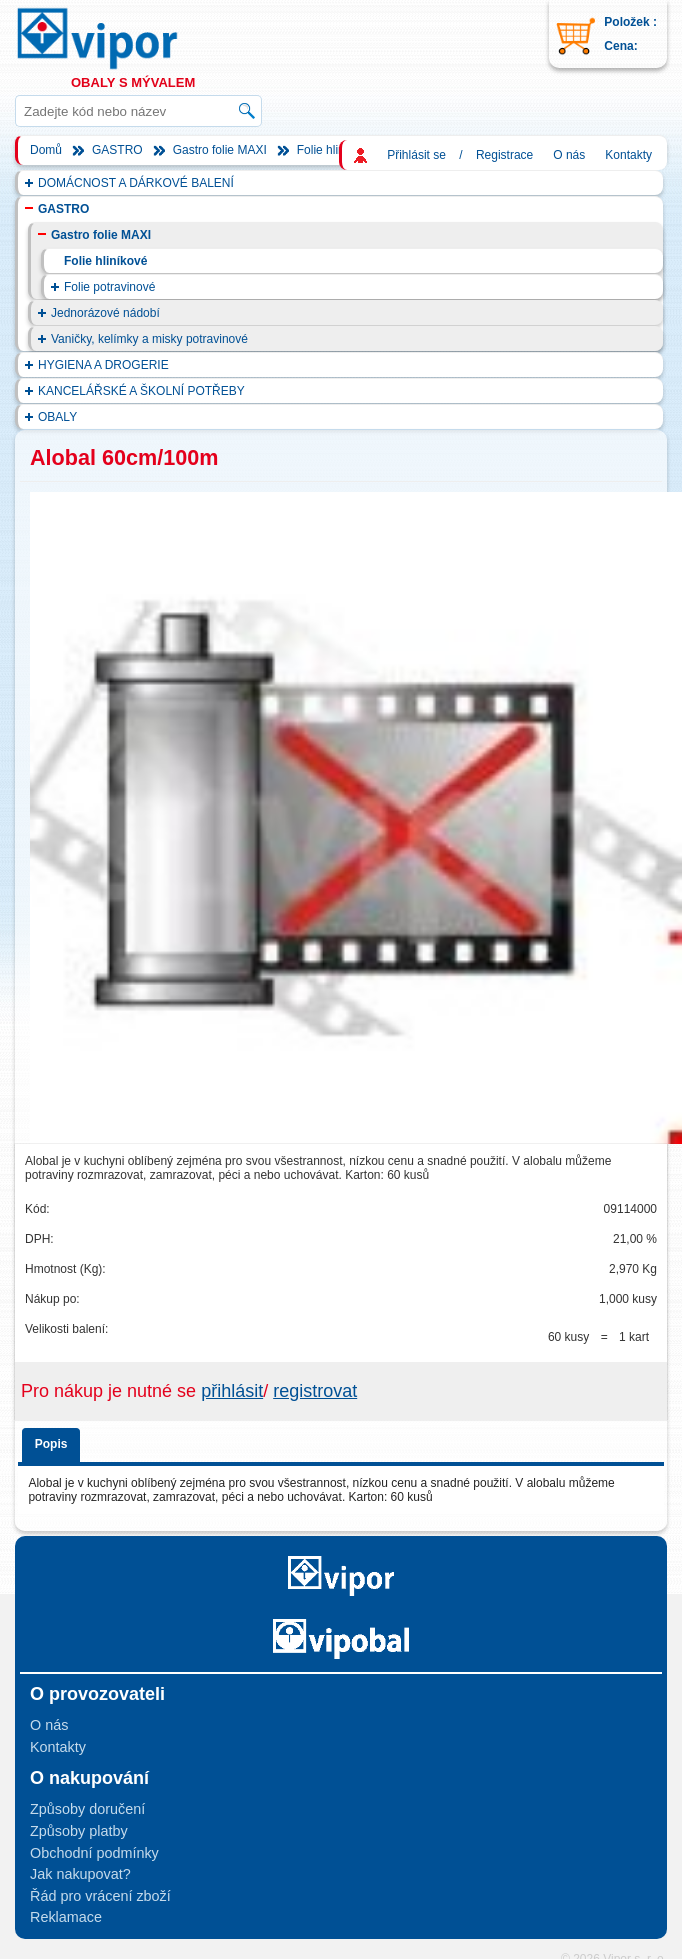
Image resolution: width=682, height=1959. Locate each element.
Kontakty (628, 155)
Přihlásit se (416, 155)
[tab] (54, 1441)
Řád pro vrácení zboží (100, 1896)
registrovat (315, 1391)
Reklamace (66, 1917)
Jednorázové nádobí (105, 313)
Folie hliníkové (335, 150)
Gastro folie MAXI (220, 150)
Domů (46, 150)
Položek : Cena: (630, 34)
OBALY (57, 417)
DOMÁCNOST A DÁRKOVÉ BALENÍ (136, 183)
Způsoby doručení (87, 1809)
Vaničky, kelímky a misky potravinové (149, 339)
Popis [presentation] (51, 1444)
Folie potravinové (109, 287)
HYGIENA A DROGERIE (103, 365)
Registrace (504, 155)
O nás (569, 155)
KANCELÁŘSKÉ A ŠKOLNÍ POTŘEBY (141, 391)
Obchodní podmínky (94, 1853)
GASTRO (117, 150)
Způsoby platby (79, 1831)
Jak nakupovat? (80, 1874)
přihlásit (232, 1391)
